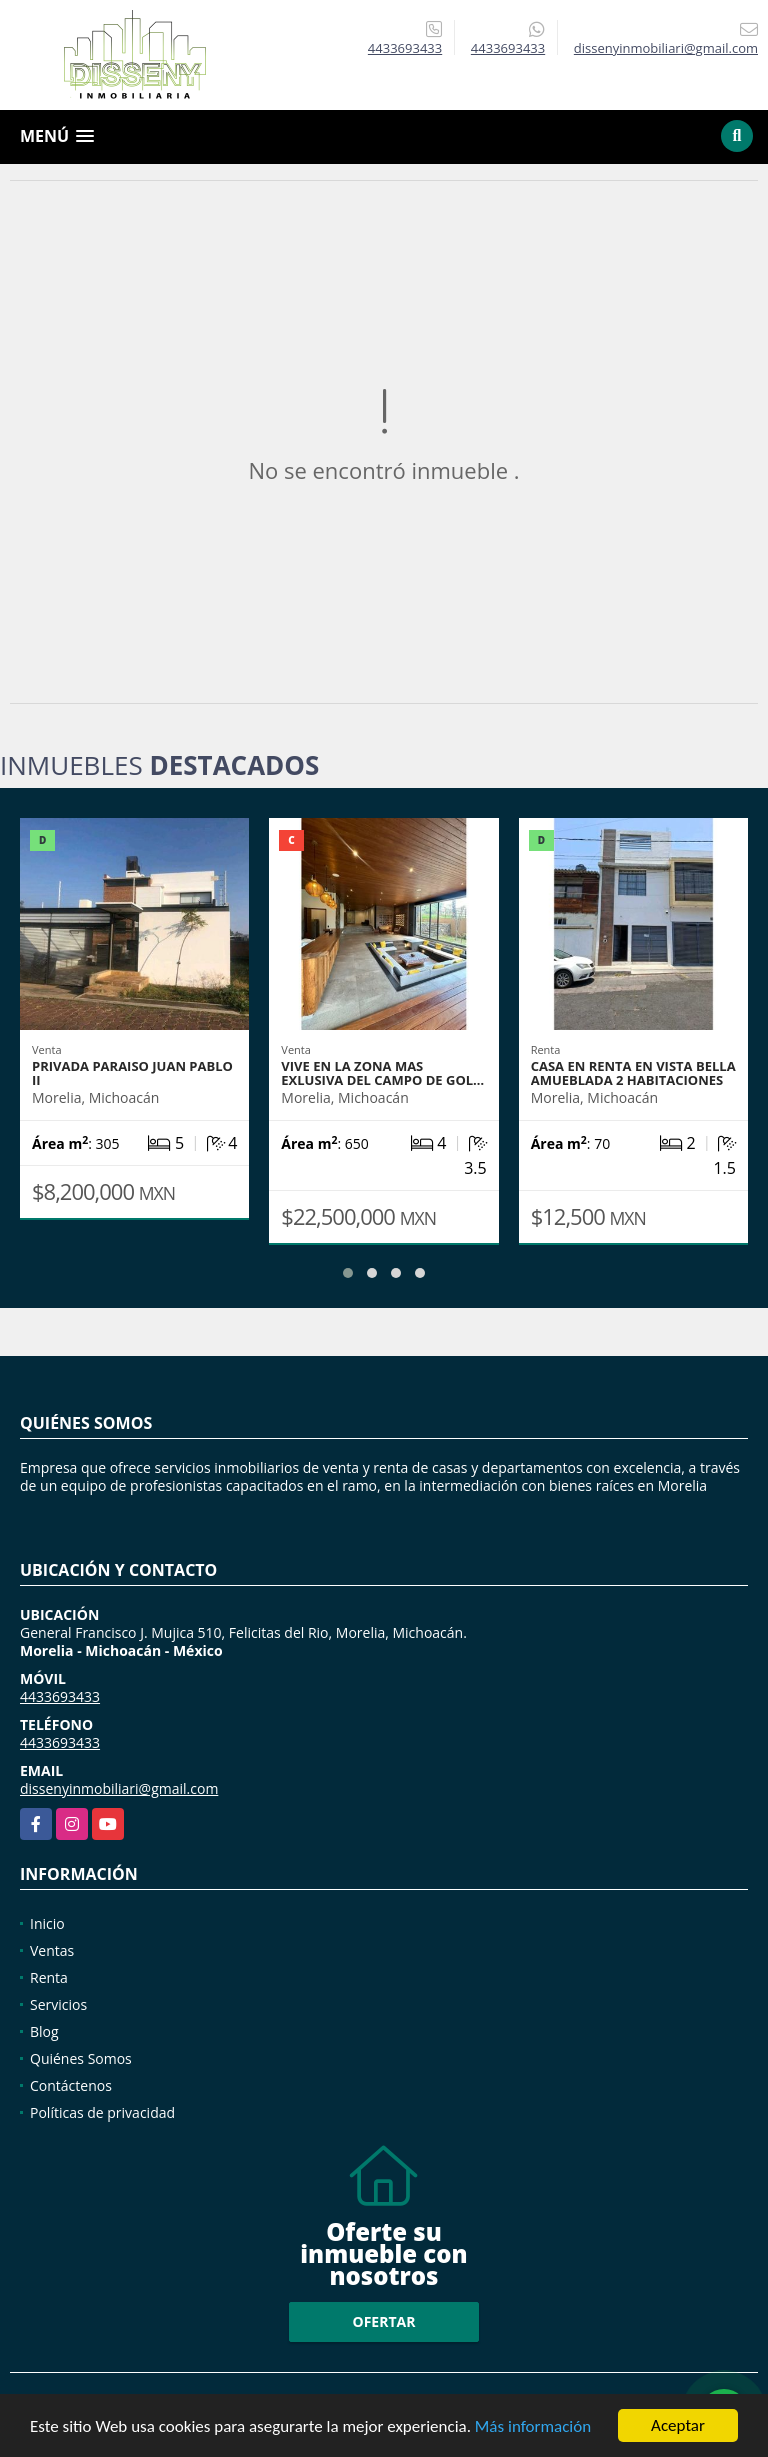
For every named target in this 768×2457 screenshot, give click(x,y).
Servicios (58, 2004)
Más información (533, 2428)
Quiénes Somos (81, 2058)
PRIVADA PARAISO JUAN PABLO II (132, 1073)
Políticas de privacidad (102, 2112)
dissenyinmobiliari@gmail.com (119, 1788)
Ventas (52, 1950)
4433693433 (405, 48)
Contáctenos (71, 2085)
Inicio (47, 1923)
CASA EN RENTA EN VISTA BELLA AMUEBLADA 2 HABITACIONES (633, 1073)
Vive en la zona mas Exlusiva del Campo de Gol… (382, 1073)
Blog (44, 2031)
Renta (49, 1977)
